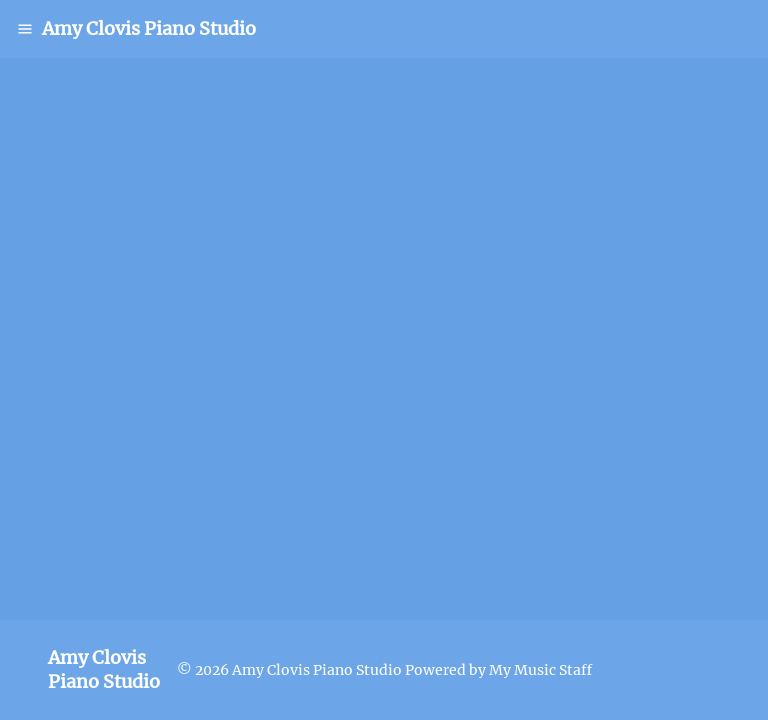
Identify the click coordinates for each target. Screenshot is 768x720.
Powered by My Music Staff (498, 670)
